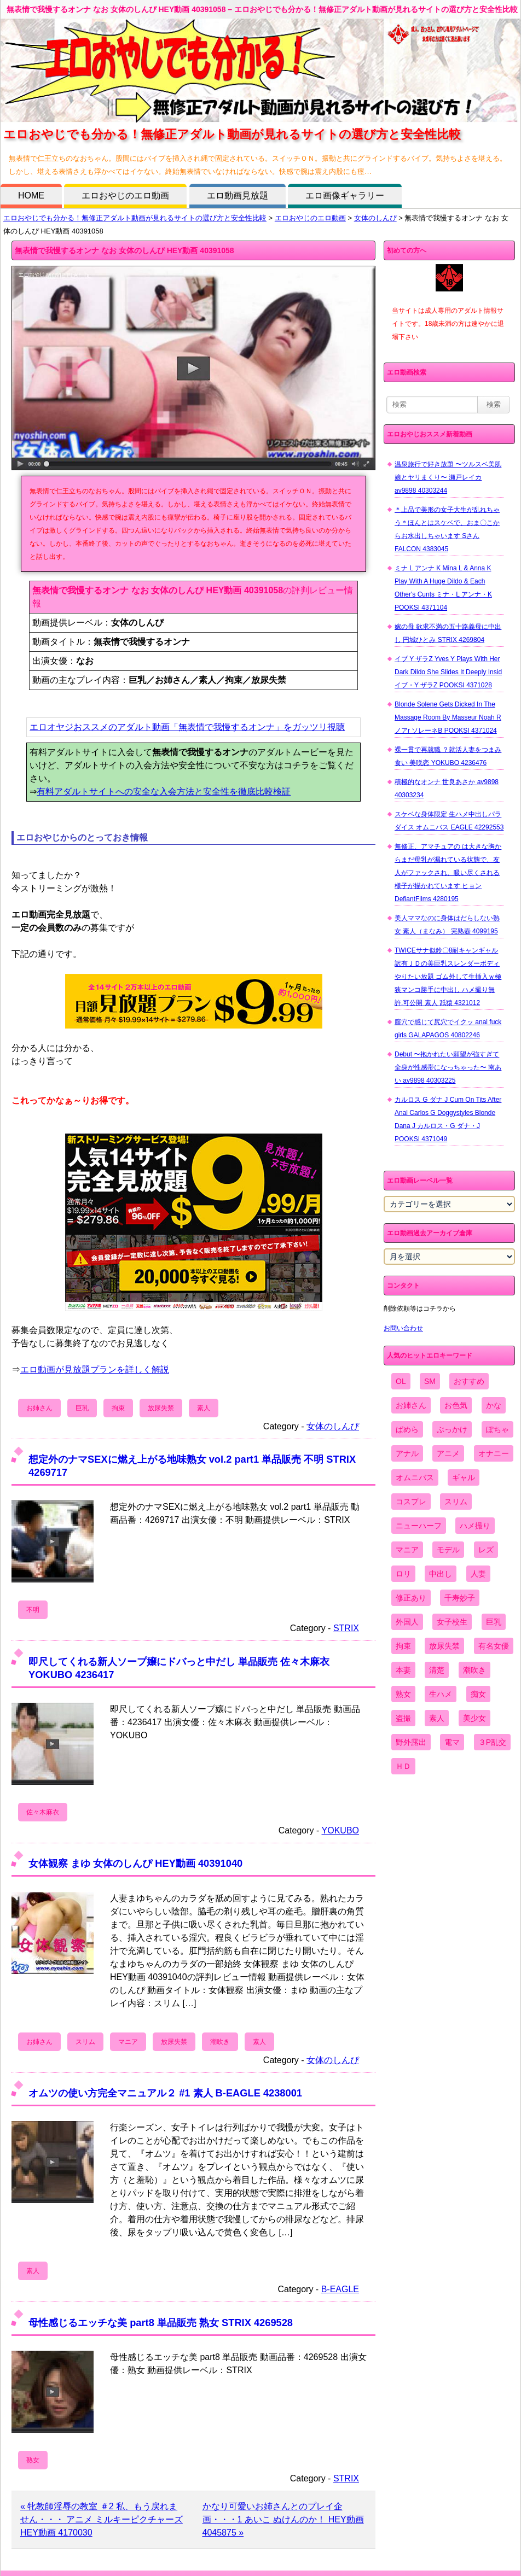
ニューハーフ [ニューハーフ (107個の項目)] (419, 1525)
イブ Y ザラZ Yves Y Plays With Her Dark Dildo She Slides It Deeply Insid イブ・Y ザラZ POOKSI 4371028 (448, 672)
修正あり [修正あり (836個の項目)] (411, 1597)
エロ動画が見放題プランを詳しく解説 (94, 1369)
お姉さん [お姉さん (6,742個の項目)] (411, 1405)
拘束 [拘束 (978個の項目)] (403, 1646)
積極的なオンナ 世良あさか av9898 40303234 (447, 788)
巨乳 (82, 1408)
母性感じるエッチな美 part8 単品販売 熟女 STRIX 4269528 (160, 2322)
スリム (85, 2042)
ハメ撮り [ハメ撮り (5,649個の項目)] (475, 1525)
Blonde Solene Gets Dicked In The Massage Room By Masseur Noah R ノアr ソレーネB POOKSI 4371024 (448, 717)
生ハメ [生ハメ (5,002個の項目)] (440, 1694)
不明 (32, 1610)
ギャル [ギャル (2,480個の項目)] (463, 1477)
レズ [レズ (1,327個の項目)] (486, 1549)
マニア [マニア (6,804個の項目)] (407, 1549)
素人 (203, 1408)
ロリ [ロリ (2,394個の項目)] (403, 1573)
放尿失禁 (161, 1408)
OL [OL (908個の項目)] (401, 1381)
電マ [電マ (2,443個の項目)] (452, 1742)
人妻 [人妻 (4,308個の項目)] (478, 1573)
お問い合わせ (403, 1328)
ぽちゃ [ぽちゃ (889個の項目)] (497, 1429)
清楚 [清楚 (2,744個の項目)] (436, 1670)
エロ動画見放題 (237, 195)
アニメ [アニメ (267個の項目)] (448, 1453)
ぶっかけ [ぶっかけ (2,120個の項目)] (452, 1429)
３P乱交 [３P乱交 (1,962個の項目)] (492, 1742)
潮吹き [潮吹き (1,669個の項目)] (474, 1670)
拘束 (118, 1408)
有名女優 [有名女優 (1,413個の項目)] (493, 1646)
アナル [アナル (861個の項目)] (407, 1453)
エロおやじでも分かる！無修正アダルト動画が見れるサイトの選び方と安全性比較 (135, 218)
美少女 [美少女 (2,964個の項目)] (474, 1718)
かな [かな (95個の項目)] (493, 1405)
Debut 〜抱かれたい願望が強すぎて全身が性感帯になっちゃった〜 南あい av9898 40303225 (448, 1067)
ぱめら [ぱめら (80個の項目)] (407, 1429)
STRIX (346, 1628)
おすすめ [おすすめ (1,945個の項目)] (469, 1381)
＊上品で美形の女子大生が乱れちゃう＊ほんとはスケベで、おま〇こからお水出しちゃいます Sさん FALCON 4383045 (447, 529)
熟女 (32, 2460)
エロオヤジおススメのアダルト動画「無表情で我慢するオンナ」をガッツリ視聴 (187, 727)
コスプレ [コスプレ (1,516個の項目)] (411, 1501)
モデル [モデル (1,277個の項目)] (448, 1549)
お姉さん (39, 1408)
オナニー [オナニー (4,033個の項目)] (493, 1453)
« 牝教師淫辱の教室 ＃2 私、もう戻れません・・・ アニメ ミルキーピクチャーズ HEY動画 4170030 (101, 2519)
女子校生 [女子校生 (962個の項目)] (452, 1621)
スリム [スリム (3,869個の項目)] (455, 1501)
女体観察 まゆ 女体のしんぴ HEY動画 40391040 (135, 1863)
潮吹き (220, 2042)
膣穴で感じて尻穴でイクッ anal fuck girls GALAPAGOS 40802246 (448, 1028)
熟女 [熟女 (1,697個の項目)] (403, 1694)
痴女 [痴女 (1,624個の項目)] (478, 1694)
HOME (31, 195)
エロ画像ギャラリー (344, 195)
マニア (128, 2042)
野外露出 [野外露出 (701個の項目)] (411, 1742)
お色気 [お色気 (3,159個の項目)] (455, 1405)
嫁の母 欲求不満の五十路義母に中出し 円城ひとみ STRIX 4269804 (448, 633)
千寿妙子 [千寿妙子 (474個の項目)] (459, 1597)
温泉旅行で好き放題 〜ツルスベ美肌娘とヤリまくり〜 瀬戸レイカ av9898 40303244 (448, 477)
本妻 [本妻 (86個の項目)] (403, 1670)
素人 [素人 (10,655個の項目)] (436, 1718)
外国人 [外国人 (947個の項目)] (407, 1621)
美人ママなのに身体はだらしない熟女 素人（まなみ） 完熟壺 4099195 (447, 924)
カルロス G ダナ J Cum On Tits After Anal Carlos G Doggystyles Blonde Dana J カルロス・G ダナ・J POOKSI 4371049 (448, 1119)
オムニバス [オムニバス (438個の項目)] (415, 1477)
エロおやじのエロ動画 (125, 195)
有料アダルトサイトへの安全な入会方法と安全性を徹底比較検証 (164, 791)
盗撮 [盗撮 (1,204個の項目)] (403, 1718)
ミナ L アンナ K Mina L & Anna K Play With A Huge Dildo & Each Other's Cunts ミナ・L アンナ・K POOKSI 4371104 (443, 587)
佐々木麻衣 (42, 1812)
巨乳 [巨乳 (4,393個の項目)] (493, 1621)
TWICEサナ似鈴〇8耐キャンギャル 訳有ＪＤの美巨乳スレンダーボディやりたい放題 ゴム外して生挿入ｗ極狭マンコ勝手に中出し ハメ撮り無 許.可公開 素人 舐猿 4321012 (448, 977)
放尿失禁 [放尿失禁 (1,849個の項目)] (444, 1646)
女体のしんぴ (375, 218)
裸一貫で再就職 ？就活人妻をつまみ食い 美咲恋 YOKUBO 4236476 (448, 756)
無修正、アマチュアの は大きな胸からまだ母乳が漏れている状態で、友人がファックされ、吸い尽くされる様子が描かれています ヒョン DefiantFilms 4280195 (448, 873)
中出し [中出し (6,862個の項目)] (440, 1573)
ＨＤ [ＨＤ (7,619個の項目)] (403, 1766)
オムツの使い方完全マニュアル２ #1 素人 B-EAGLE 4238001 (165, 2093)
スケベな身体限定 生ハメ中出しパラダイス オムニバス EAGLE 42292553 (449, 820)
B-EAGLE (340, 2289)
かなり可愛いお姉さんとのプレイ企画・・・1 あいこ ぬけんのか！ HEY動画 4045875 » (283, 2519)
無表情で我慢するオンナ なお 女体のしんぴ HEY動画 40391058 (124, 250)
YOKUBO (340, 1830)
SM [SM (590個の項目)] (430, 1381)
